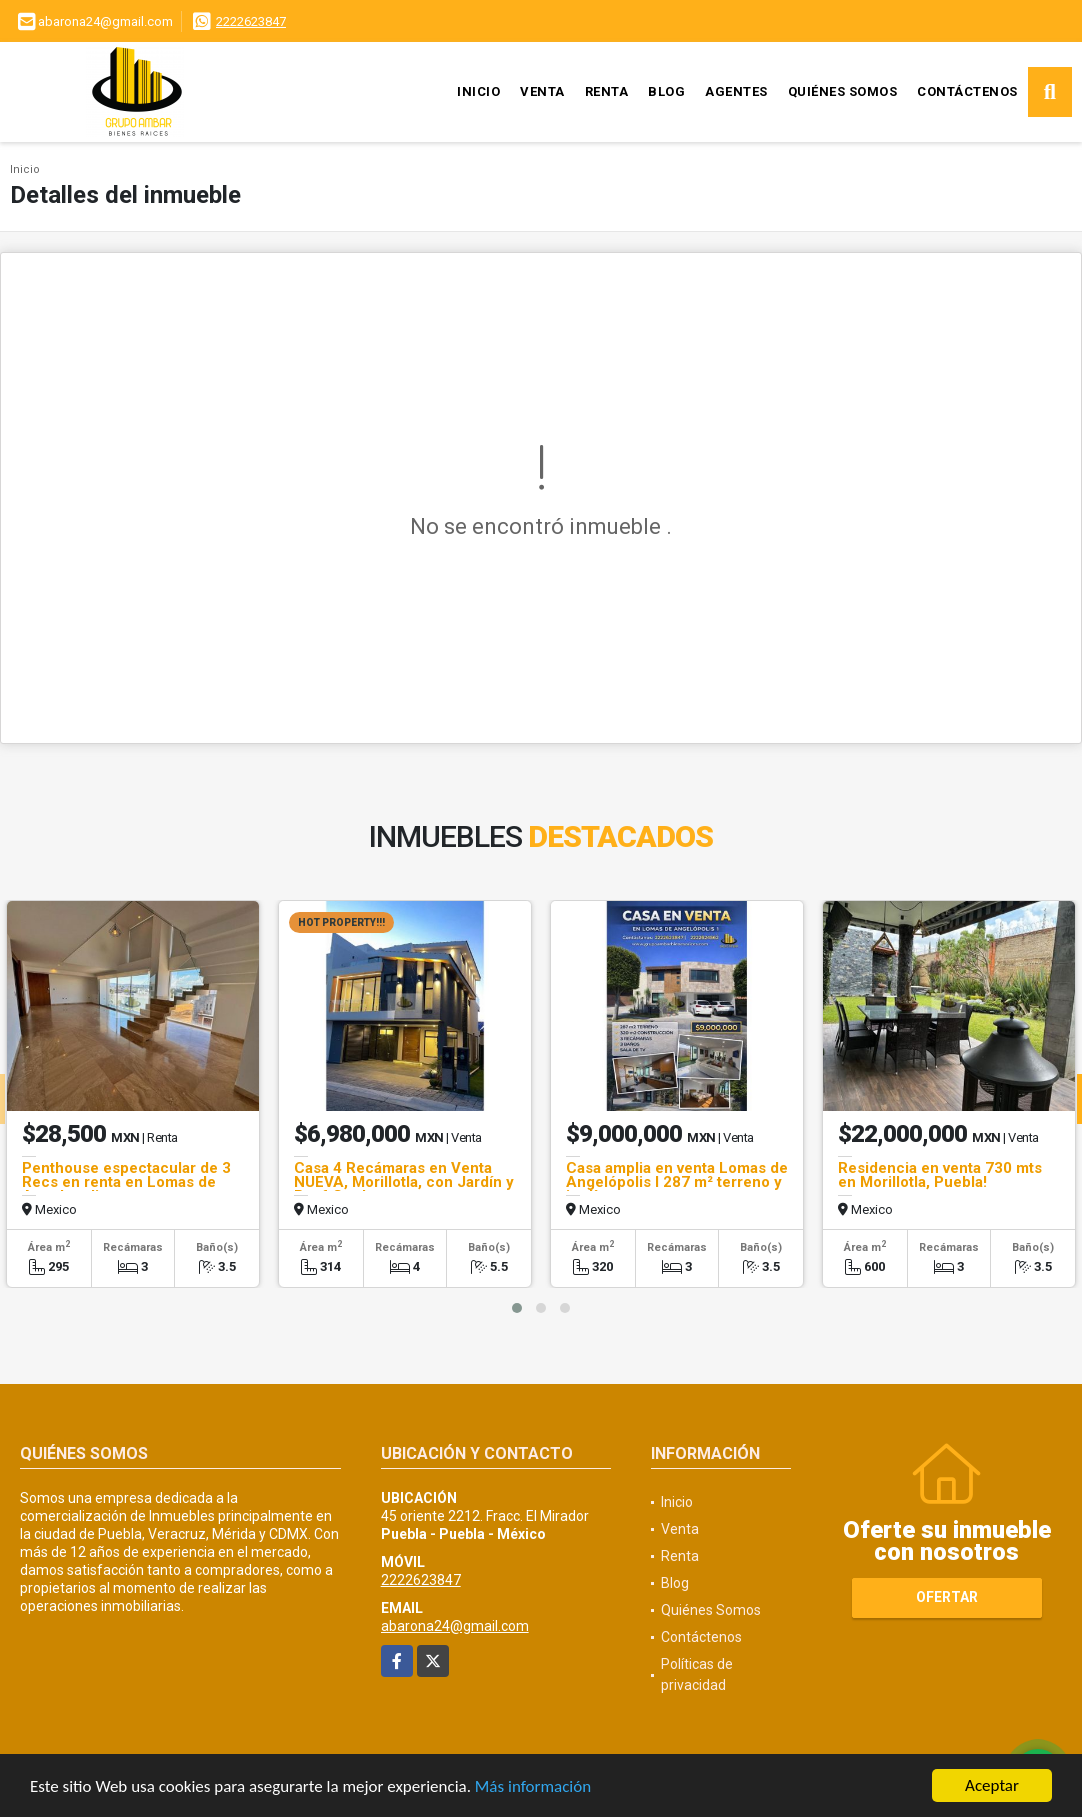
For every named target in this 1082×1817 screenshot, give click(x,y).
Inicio (478, 91)
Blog (666, 91)
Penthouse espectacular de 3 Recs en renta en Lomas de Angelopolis (126, 1182)
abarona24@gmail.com (455, 1626)
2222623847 (251, 21)
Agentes (736, 91)
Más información (533, 1789)
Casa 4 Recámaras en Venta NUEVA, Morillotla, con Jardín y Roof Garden (404, 1182)
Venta (542, 91)
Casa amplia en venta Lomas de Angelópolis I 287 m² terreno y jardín (677, 1182)
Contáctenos (967, 91)
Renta (607, 91)
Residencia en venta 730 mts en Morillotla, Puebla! (940, 1175)
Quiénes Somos (843, 91)
